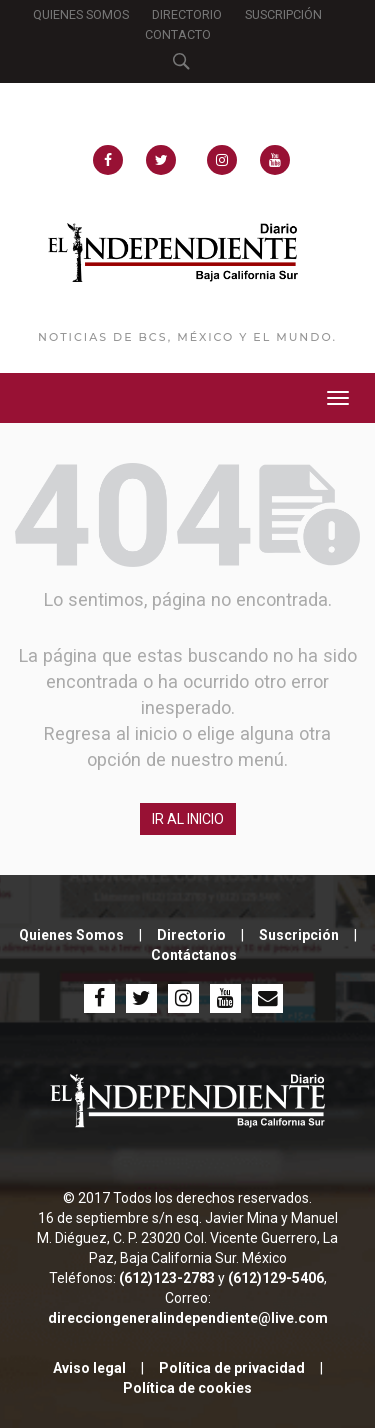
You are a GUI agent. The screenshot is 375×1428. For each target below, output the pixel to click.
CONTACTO (178, 34)
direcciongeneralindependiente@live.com (188, 1318)
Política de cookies (187, 1388)
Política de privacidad (232, 1368)
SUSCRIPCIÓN (283, 14)
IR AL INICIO (188, 819)
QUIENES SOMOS (81, 14)
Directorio (191, 935)
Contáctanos (194, 955)
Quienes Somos (71, 935)
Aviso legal (89, 1368)
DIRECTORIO (187, 14)
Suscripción (299, 935)
